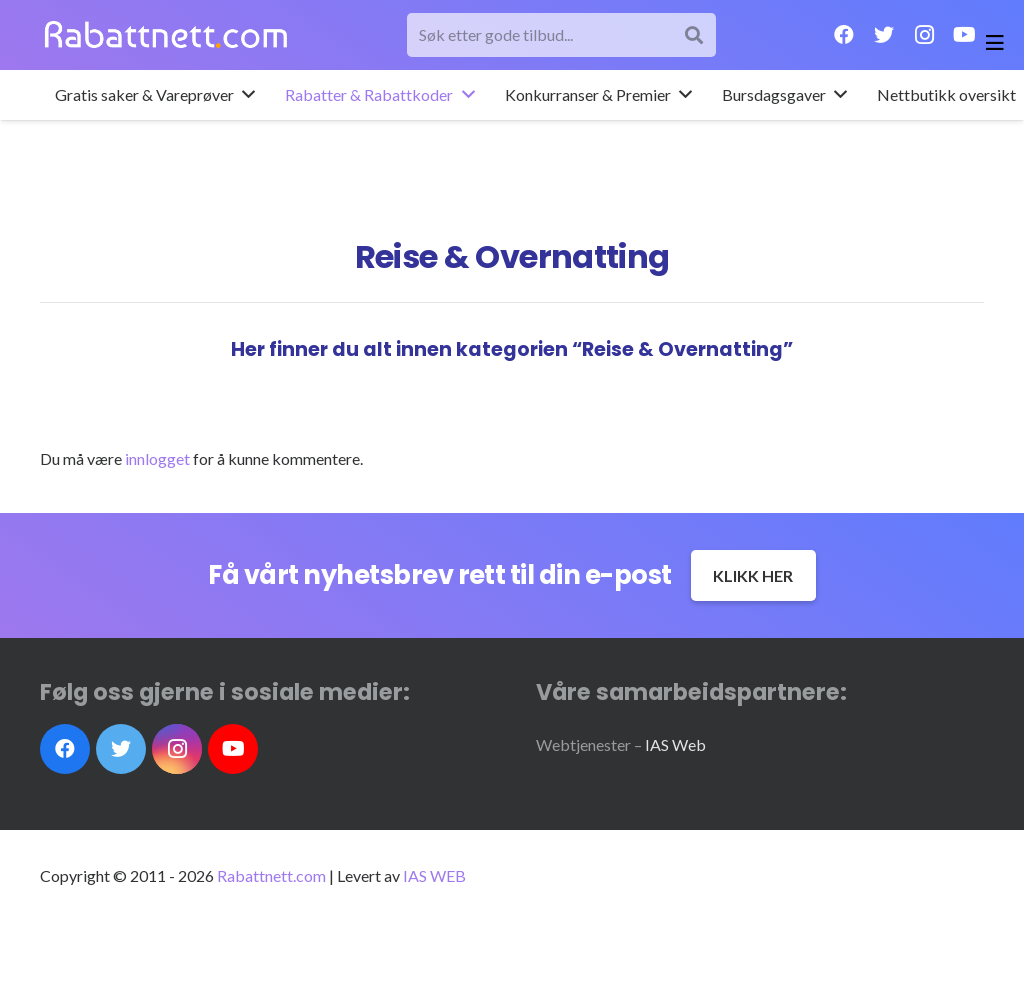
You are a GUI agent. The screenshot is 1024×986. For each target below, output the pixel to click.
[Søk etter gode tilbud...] (562, 35)
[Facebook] (844, 35)
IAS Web (675, 744)
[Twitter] (884, 35)
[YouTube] (964, 35)
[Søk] (694, 35)
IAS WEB (434, 875)
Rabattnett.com (271, 875)
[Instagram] (924, 35)
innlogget (157, 458)
